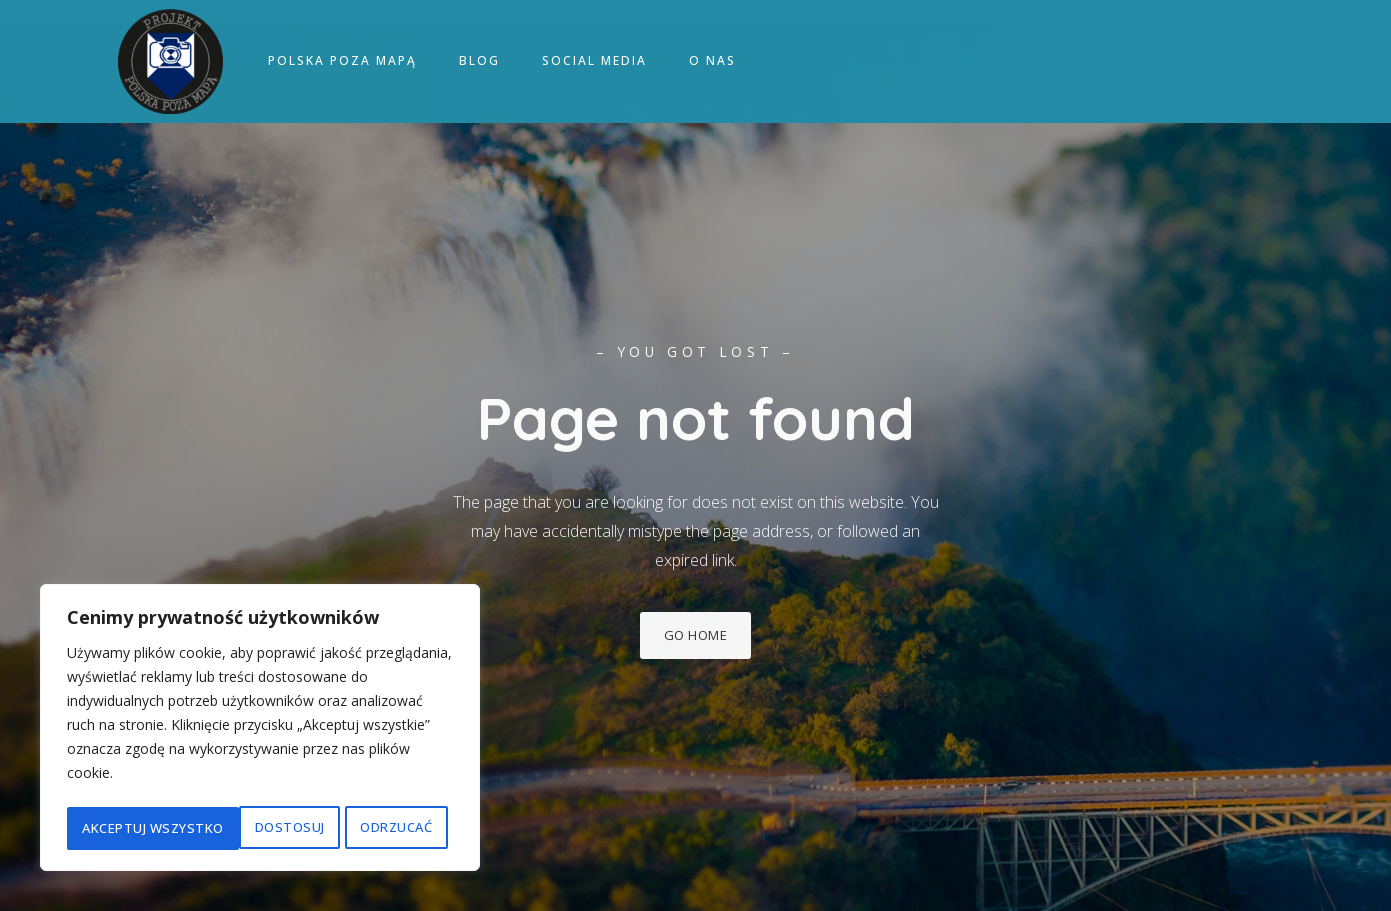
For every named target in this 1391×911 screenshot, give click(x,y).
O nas (712, 62)
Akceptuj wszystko (368, 828)
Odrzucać (224, 828)
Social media (594, 62)
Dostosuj (116, 828)
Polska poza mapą (342, 62)
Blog (479, 62)
